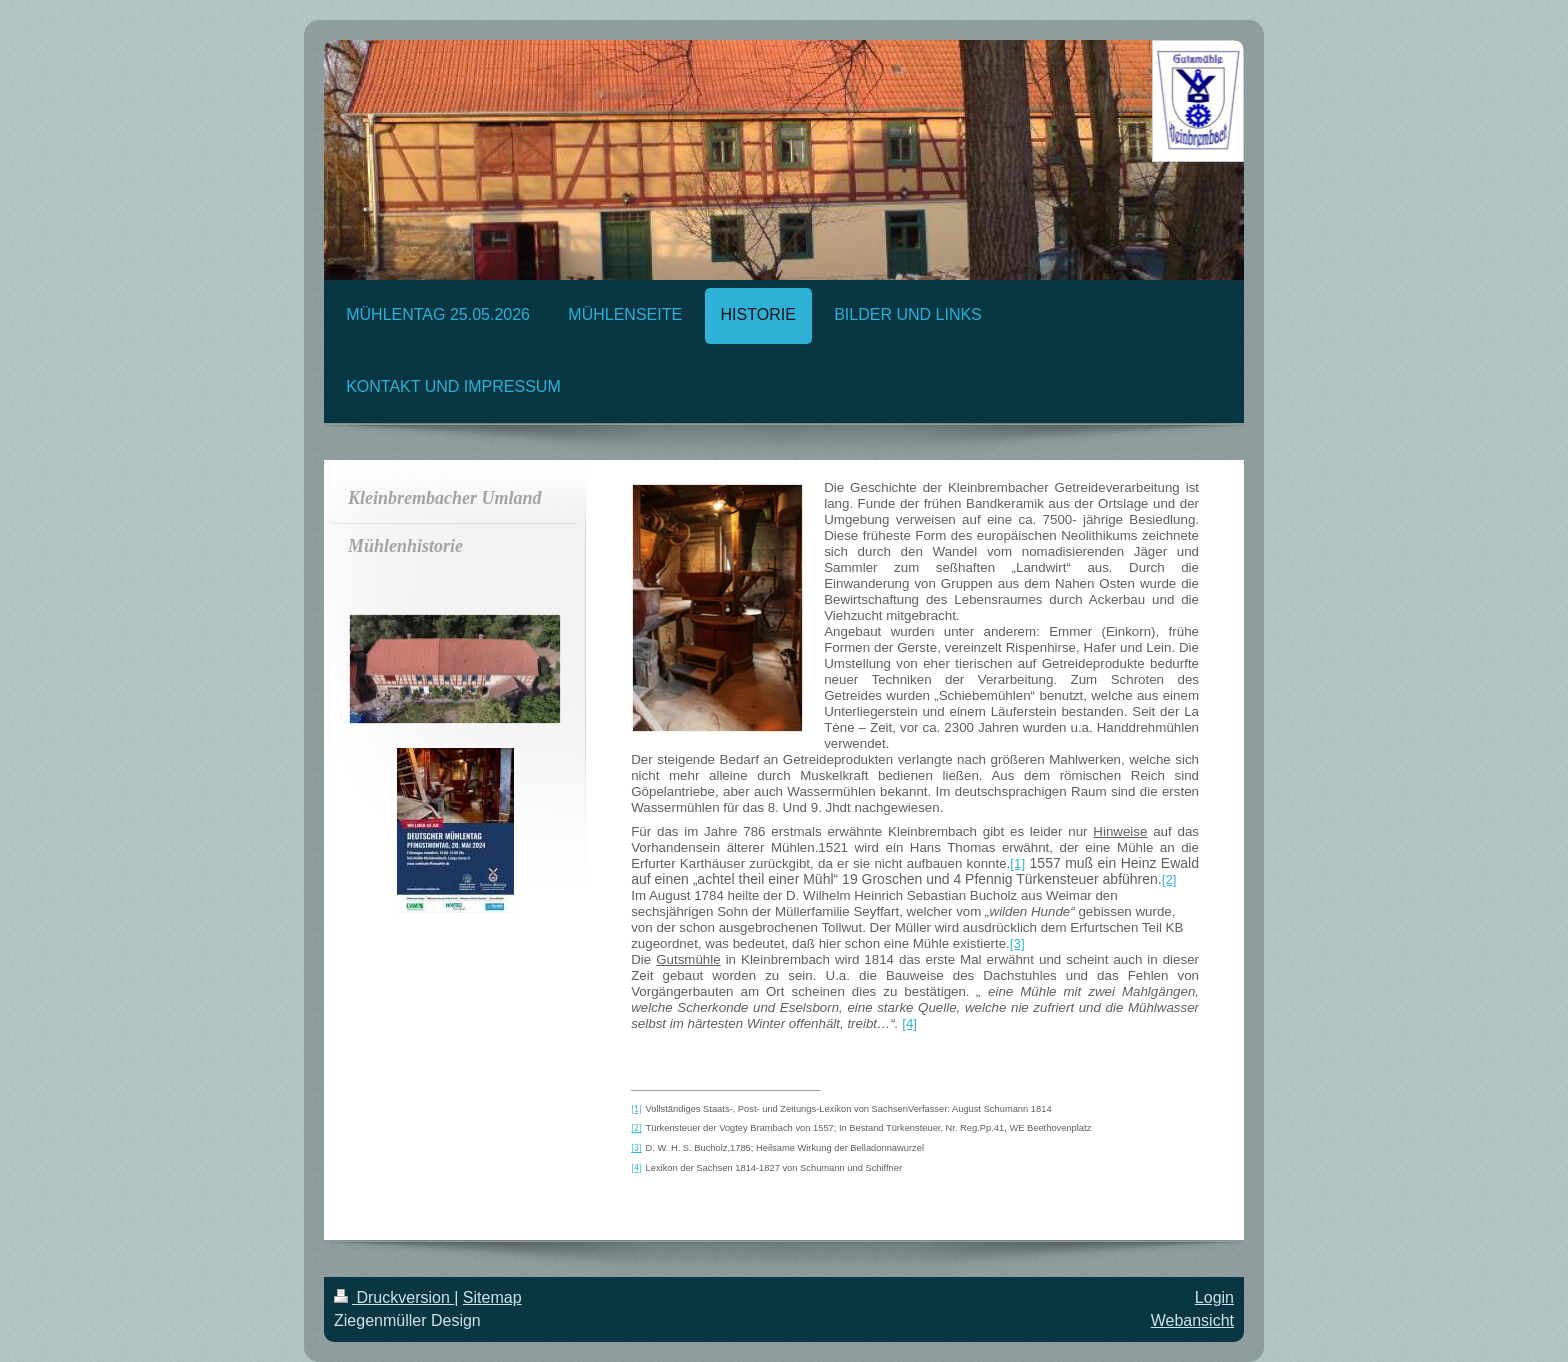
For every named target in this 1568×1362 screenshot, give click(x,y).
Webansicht (1192, 1320)
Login (1214, 1297)
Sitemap (492, 1297)
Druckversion (394, 1297)
